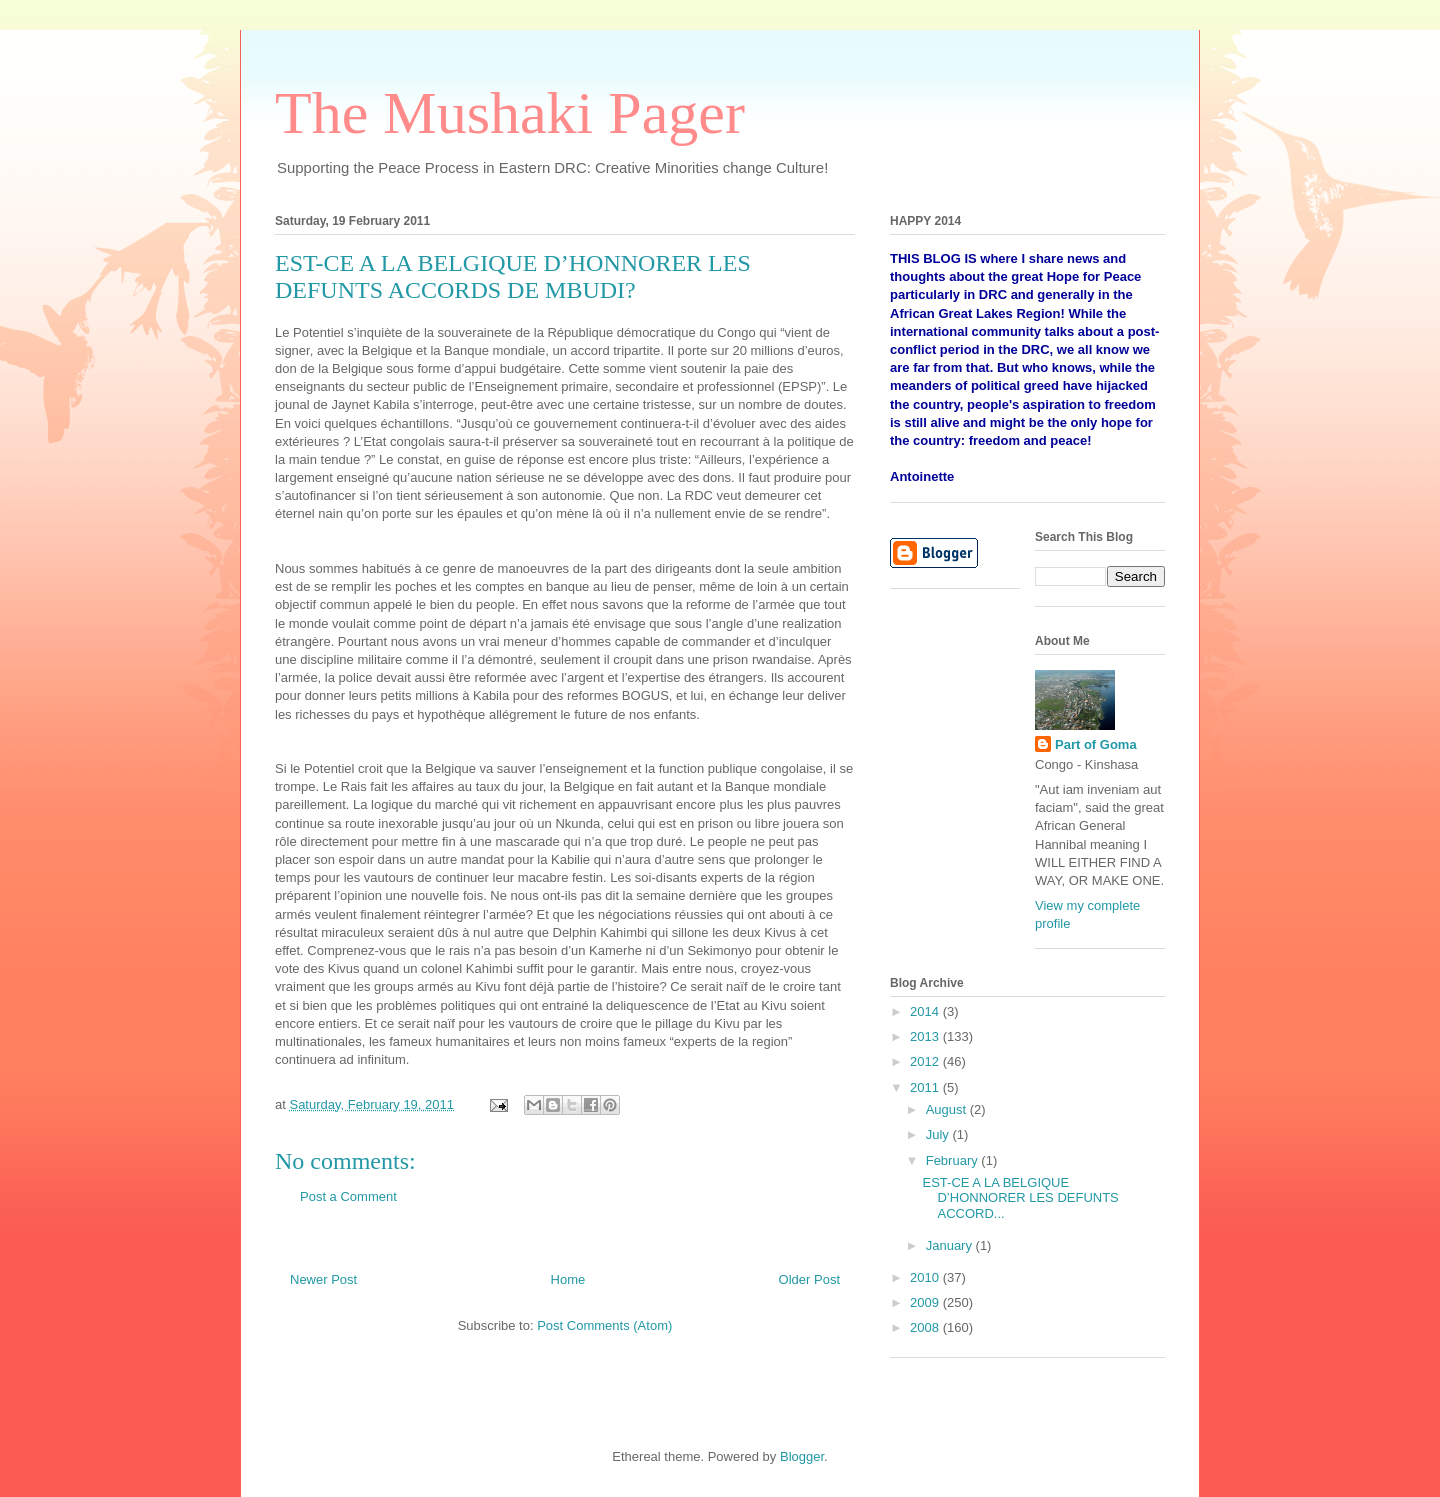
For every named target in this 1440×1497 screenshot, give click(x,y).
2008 (926, 1327)
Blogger (802, 1456)
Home (568, 1279)
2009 (926, 1302)
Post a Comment (348, 1196)
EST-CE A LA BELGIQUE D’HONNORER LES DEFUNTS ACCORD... (1020, 1198)
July (939, 1134)
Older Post (809, 1279)
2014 (926, 1011)
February (954, 1160)
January (951, 1245)
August (948, 1109)
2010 (926, 1277)
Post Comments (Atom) (604, 1325)
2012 (926, 1061)
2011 (926, 1087)
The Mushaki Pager (510, 113)
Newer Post (323, 1279)
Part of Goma (1096, 744)
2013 (926, 1036)
